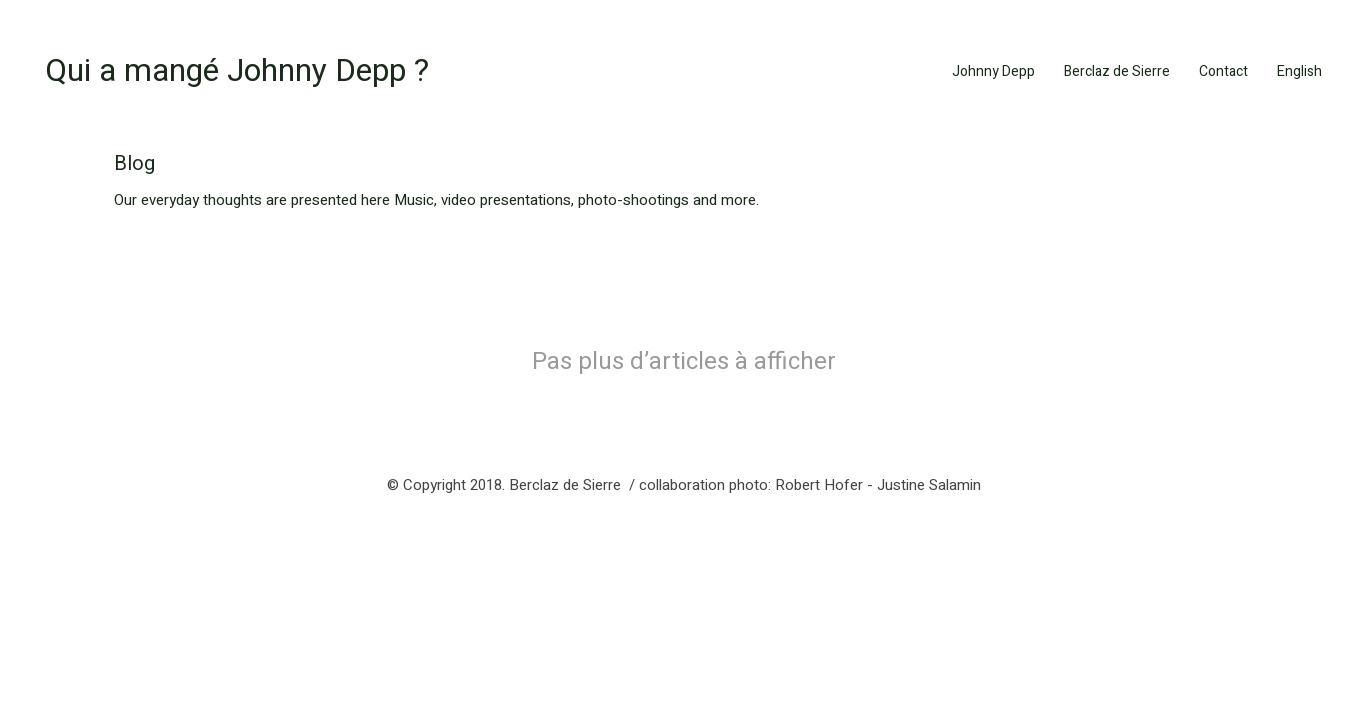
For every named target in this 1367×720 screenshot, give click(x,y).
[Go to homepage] (237, 71)
